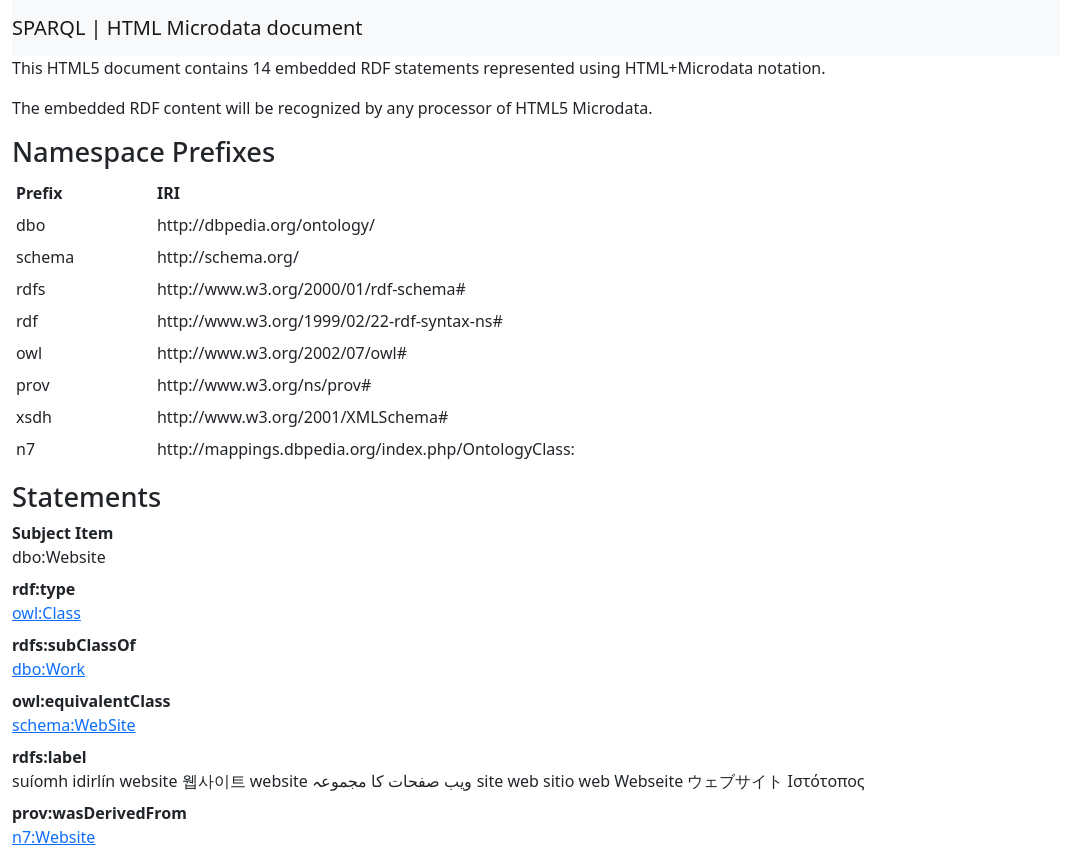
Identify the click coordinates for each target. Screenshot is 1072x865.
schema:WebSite (74, 725)
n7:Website (53, 837)
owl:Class (46, 613)
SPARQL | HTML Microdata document (187, 27)
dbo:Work (48, 669)
